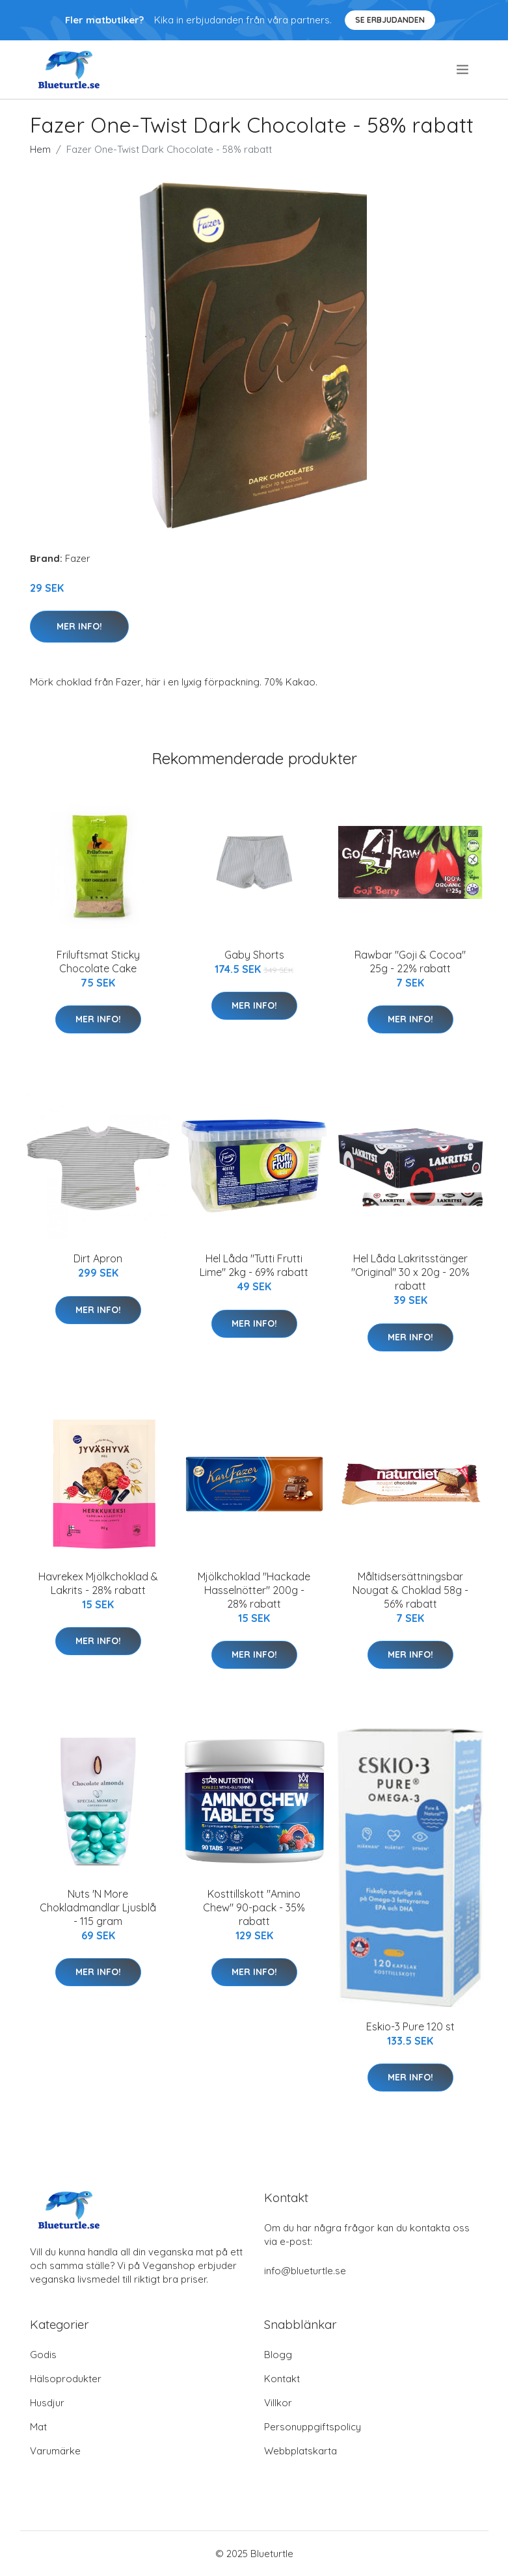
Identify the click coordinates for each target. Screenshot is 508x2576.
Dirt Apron (98, 1258)
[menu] (463, 69)
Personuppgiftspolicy (312, 2427)
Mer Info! (79, 626)
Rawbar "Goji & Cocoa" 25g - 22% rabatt (410, 961)
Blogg (278, 2354)
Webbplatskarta (300, 2451)
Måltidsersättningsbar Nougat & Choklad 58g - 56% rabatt (410, 1590)
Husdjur (47, 2403)
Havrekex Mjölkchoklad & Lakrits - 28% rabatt (98, 1583)
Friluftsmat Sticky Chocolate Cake (98, 961)
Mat (38, 2427)
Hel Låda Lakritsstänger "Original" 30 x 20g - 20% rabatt (410, 1272)
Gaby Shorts (254, 954)
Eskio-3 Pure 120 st (410, 2026)
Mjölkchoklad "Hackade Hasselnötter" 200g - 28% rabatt (254, 1590)
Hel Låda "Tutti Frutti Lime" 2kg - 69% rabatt (254, 1265)
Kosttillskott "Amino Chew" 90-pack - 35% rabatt (254, 1907)
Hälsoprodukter (65, 2378)
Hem (40, 149)
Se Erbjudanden (390, 20)
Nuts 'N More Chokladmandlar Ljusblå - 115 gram (98, 1907)
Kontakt (282, 2378)
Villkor (278, 2403)
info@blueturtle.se (305, 2270)
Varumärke (55, 2451)
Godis (43, 2354)
